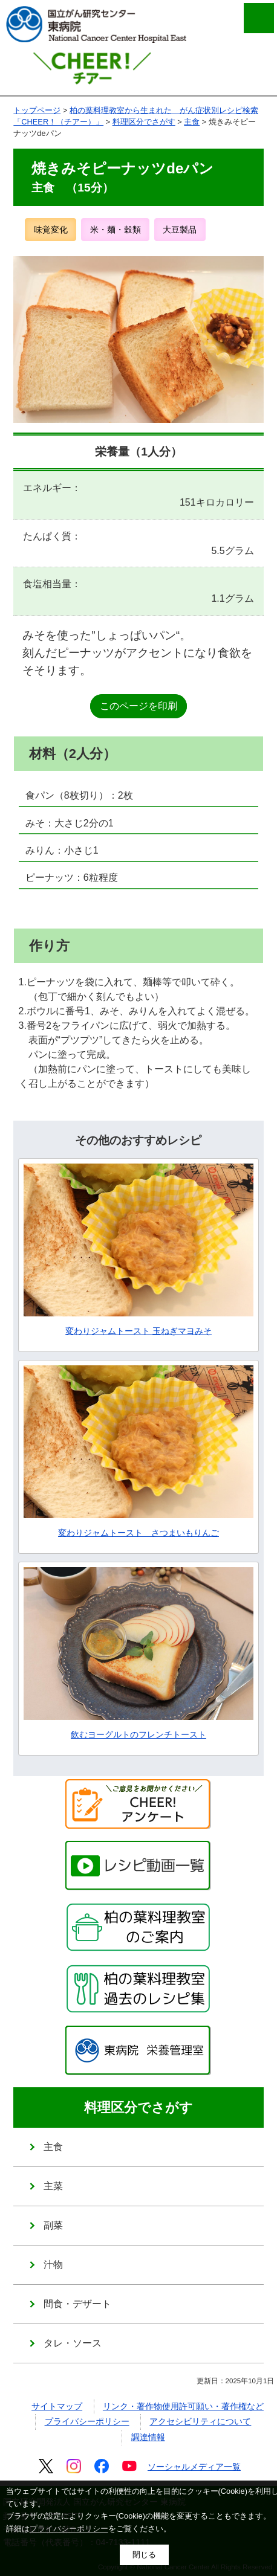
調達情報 (148, 2437)
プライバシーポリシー (87, 2421)
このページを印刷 (138, 706)
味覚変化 (51, 229)
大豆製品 (180, 229)
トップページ (36, 110)
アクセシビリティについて (200, 2421)
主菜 (53, 2186)
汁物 (53, 2264)
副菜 (53, 2225)
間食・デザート (77, 2304)
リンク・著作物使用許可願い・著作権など (183, 2406)
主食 (192, 121)
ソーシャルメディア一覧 (194, 2466)
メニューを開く (259, 18)
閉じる (144, 2554)
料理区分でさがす (143, 121)
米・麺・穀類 (115, 229)
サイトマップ (56, 2406)
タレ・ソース (73, 2343)
